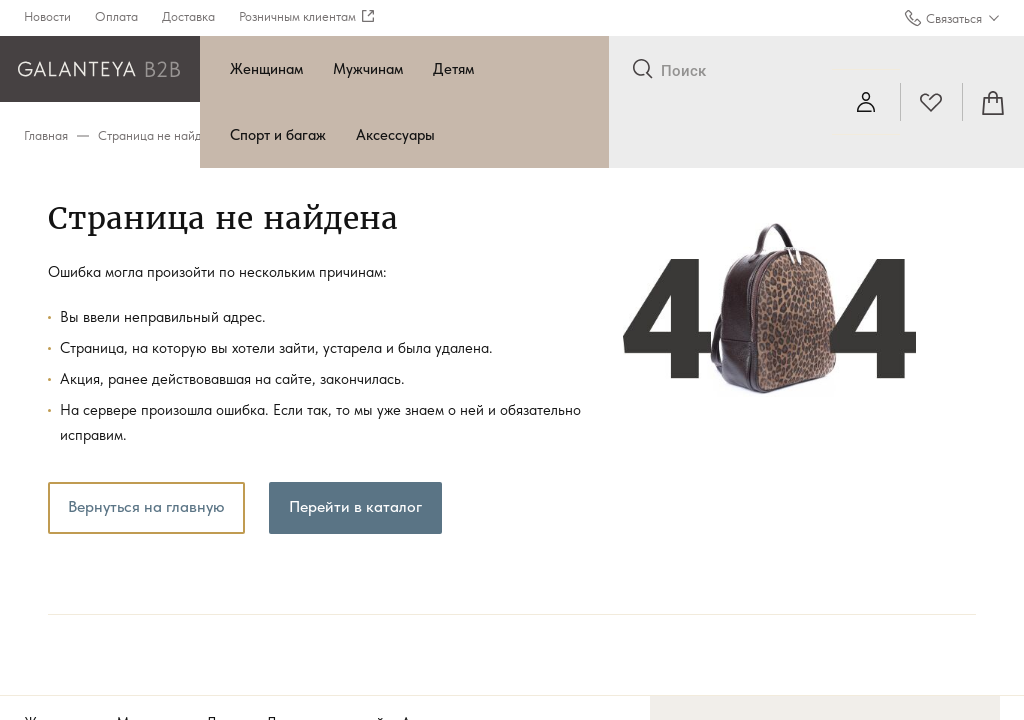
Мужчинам (368, 69)
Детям (453, 69)
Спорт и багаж (278, 135)
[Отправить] (642, 70)
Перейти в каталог (355, 506)
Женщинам (266, 69)
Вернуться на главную (146, 506)
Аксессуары (395, 135)
